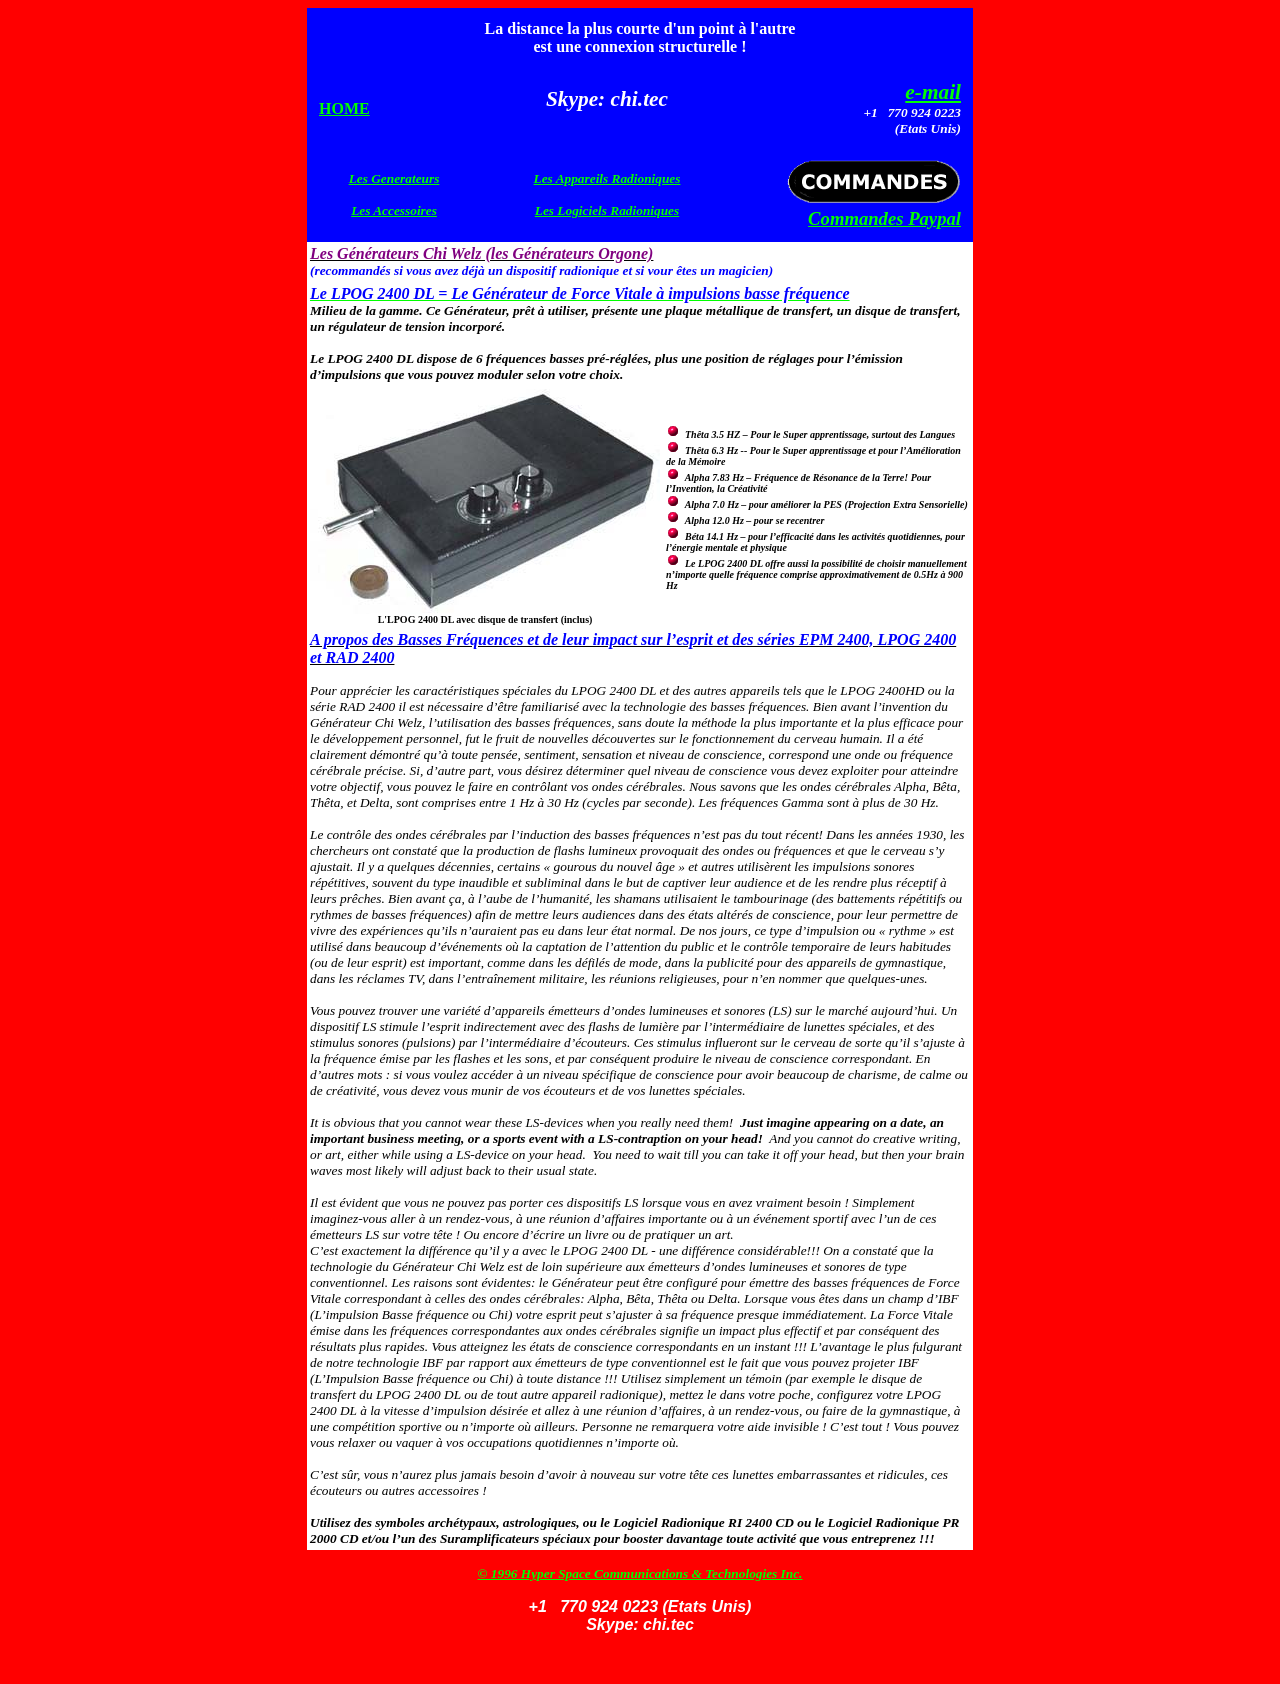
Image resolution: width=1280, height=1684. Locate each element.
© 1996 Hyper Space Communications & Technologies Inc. (640, 1573)
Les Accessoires (394, 210)
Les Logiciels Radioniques (607, 210)
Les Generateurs (394, 178)
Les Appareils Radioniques (607, 178)
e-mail (933, 92)
